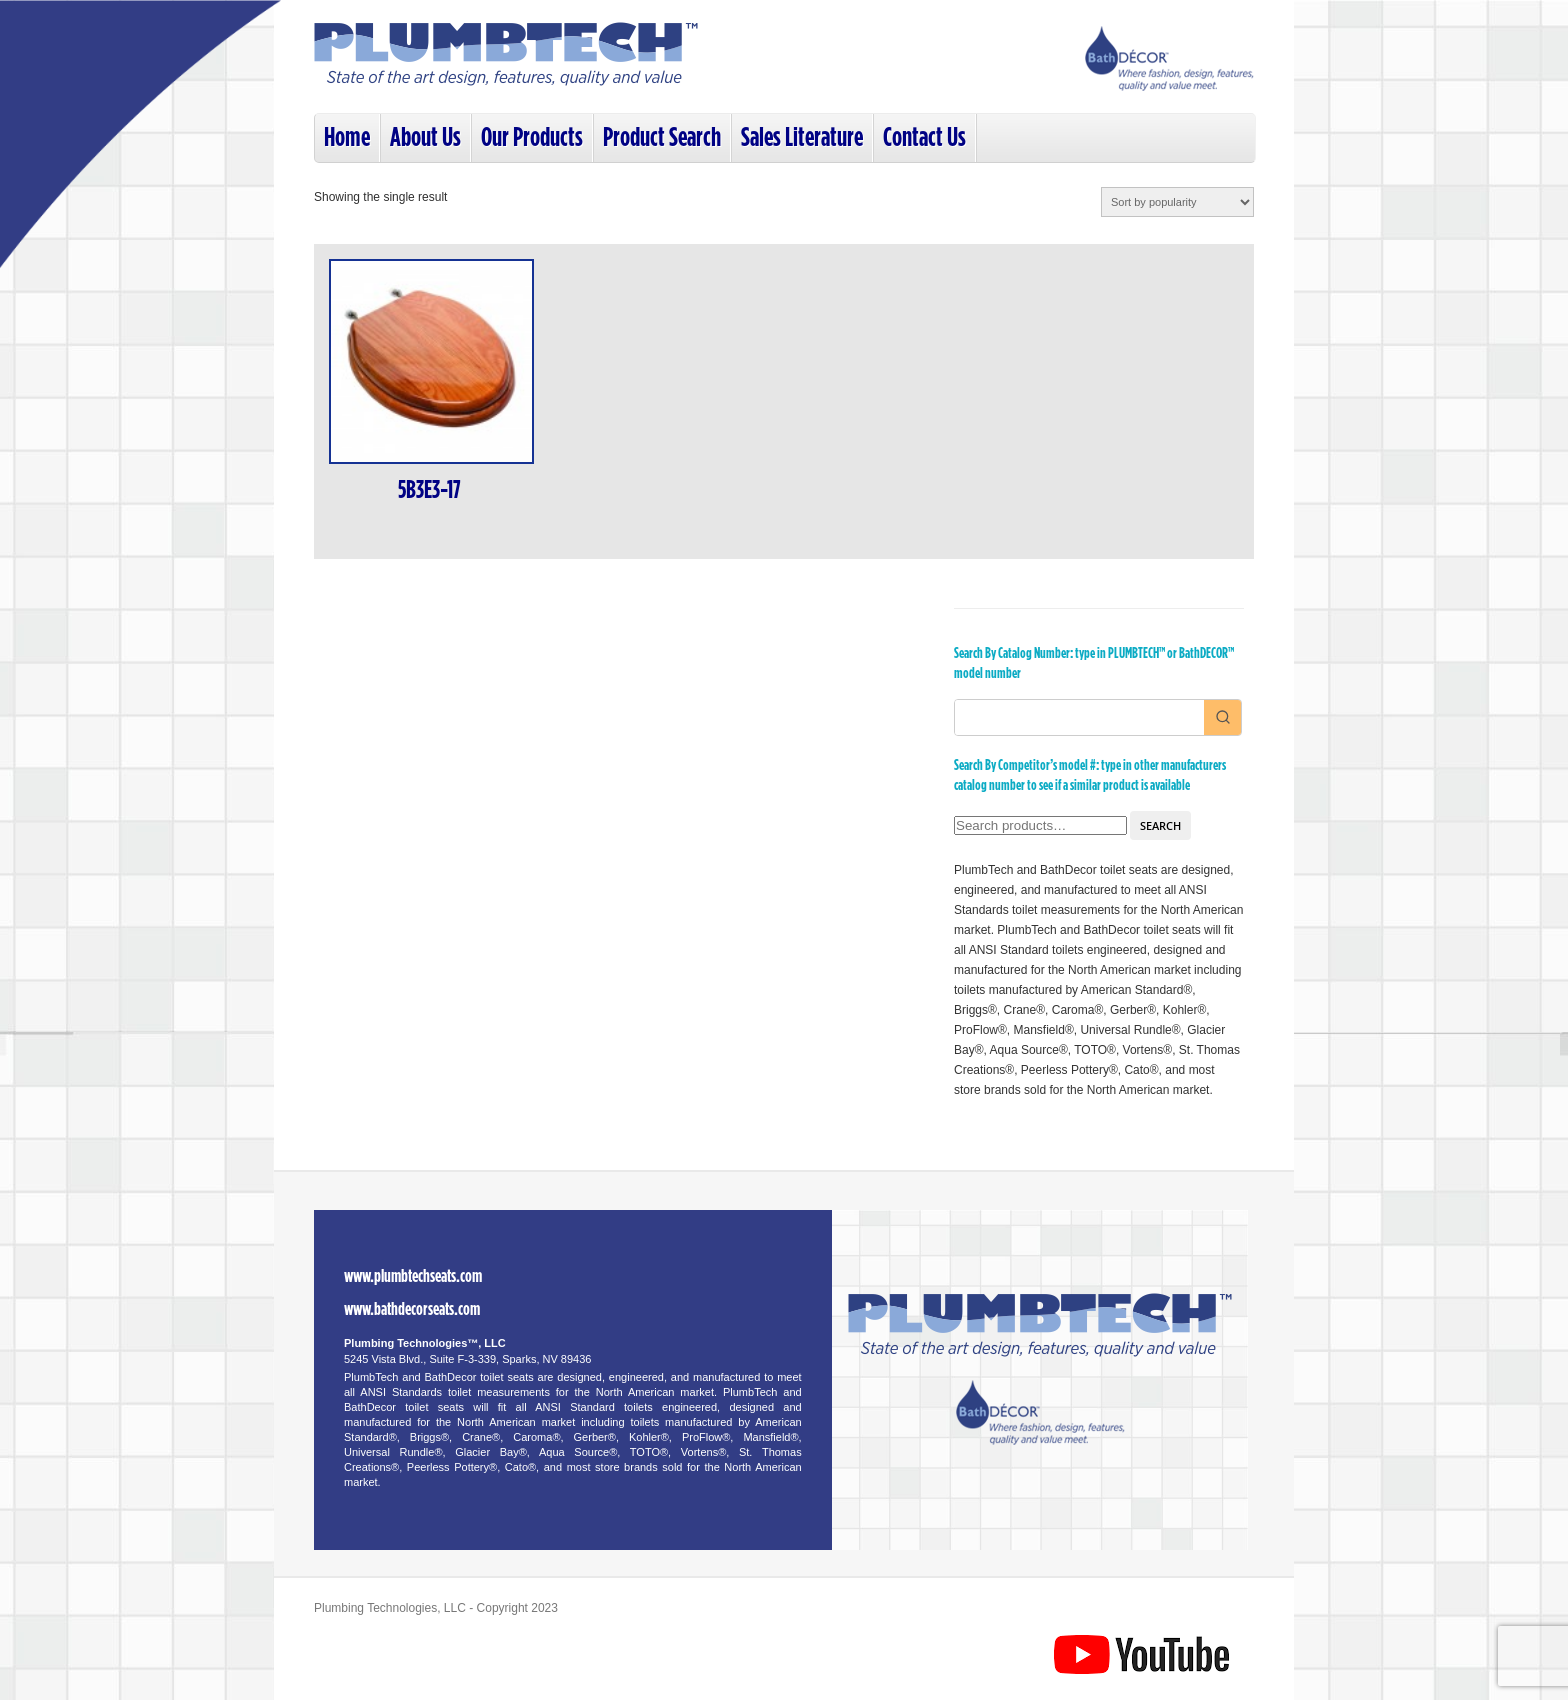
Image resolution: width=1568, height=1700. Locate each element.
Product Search (662, 137)
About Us (425, 137)
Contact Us (924, 137)
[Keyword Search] (1079, 717)
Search (1160, 825)
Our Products (532, 137)
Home (347, 137)
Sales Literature (802, 137)
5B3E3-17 (429, 490)
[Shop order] (1177, 202)
